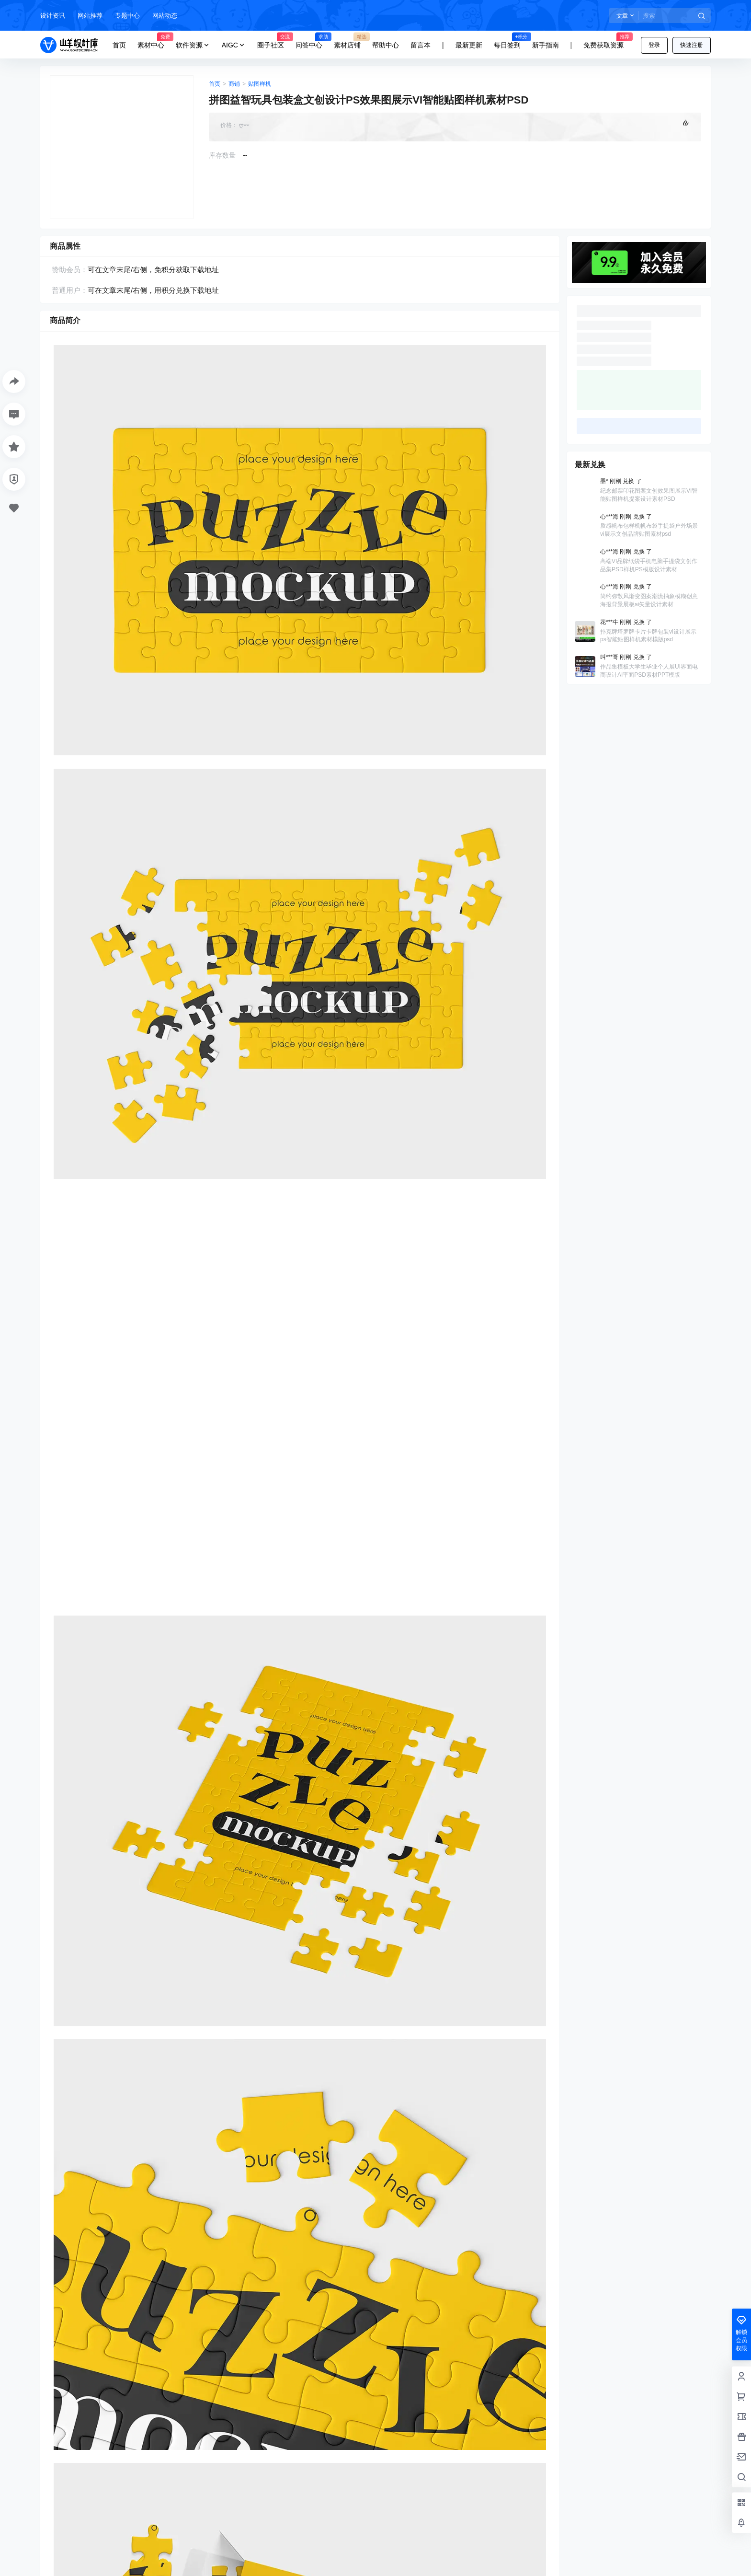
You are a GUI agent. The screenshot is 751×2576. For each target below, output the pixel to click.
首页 (214, 84)
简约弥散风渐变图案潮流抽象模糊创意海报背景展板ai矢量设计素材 (649, 600)
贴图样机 (259, 84)
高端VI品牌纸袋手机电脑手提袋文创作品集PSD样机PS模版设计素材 (648, 565)
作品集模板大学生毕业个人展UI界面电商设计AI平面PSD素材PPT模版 (649, 670)
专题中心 (127, 15)
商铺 (234, 84)
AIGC (234, 45)
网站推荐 (90, 15)
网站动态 (164, 15)
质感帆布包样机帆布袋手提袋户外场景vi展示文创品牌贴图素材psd (649, 529)
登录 (654, 45)
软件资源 (193, 45)
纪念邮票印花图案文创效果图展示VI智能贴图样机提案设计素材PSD (648, 494)
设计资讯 (52, 15)
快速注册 (691, 45)
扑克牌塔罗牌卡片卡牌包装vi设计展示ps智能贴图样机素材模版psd (648, 635)
